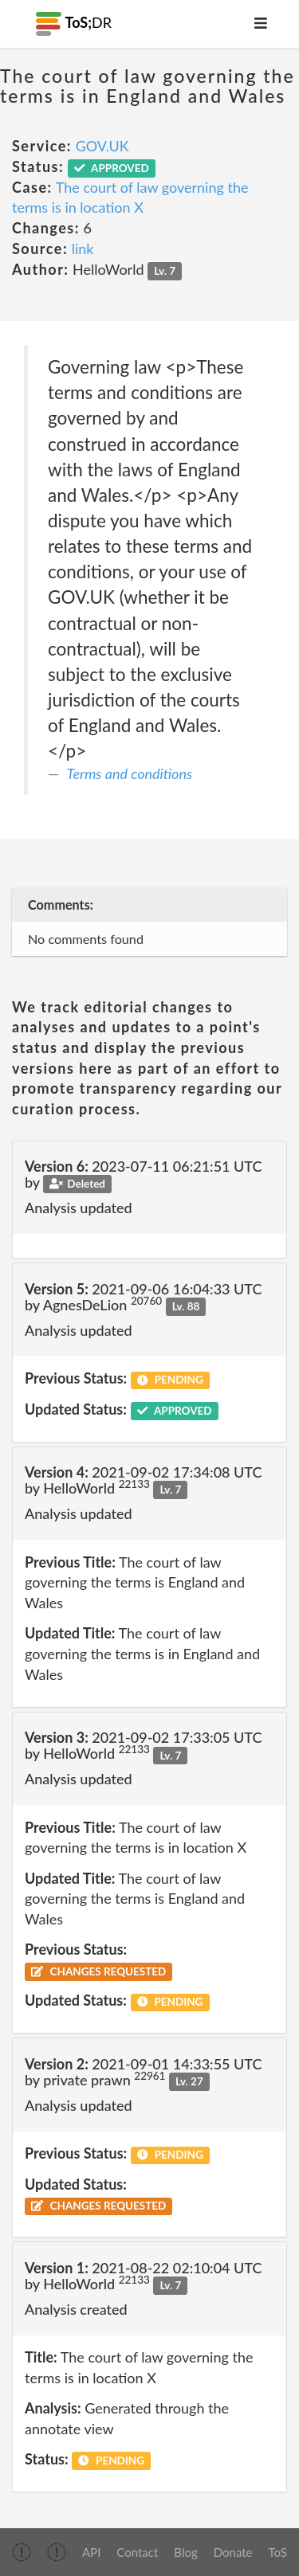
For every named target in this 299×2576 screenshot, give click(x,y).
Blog (185, 2552)
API (91, 2552)
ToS (278, 2552)
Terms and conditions (130, 773)
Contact (137, 2552)
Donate (233, 2552)
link (83, 248)
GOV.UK (102, 146)
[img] (21, 2552)
